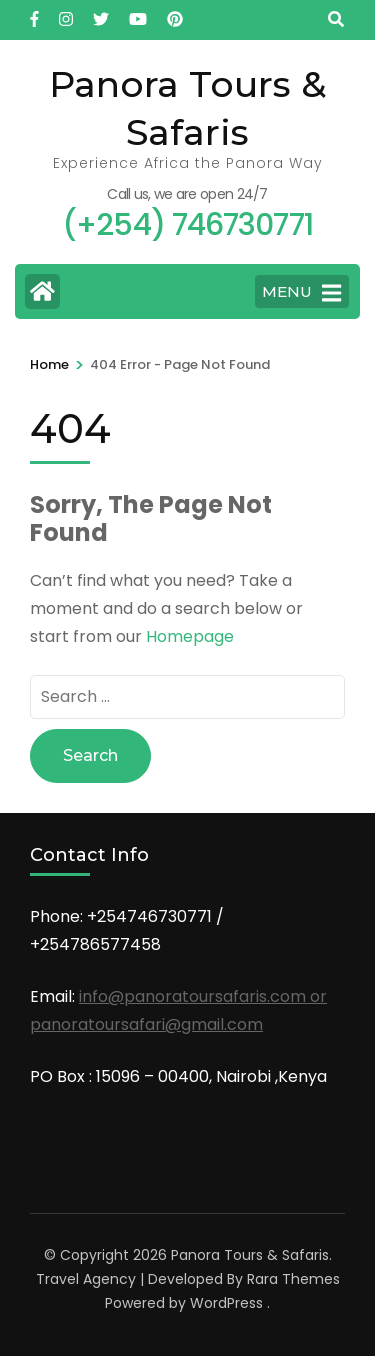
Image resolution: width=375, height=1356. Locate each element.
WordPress (226, 1303)
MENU (301, 293)
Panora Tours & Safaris (250, 1255)
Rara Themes (293, 1279)
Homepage (190, 636)
